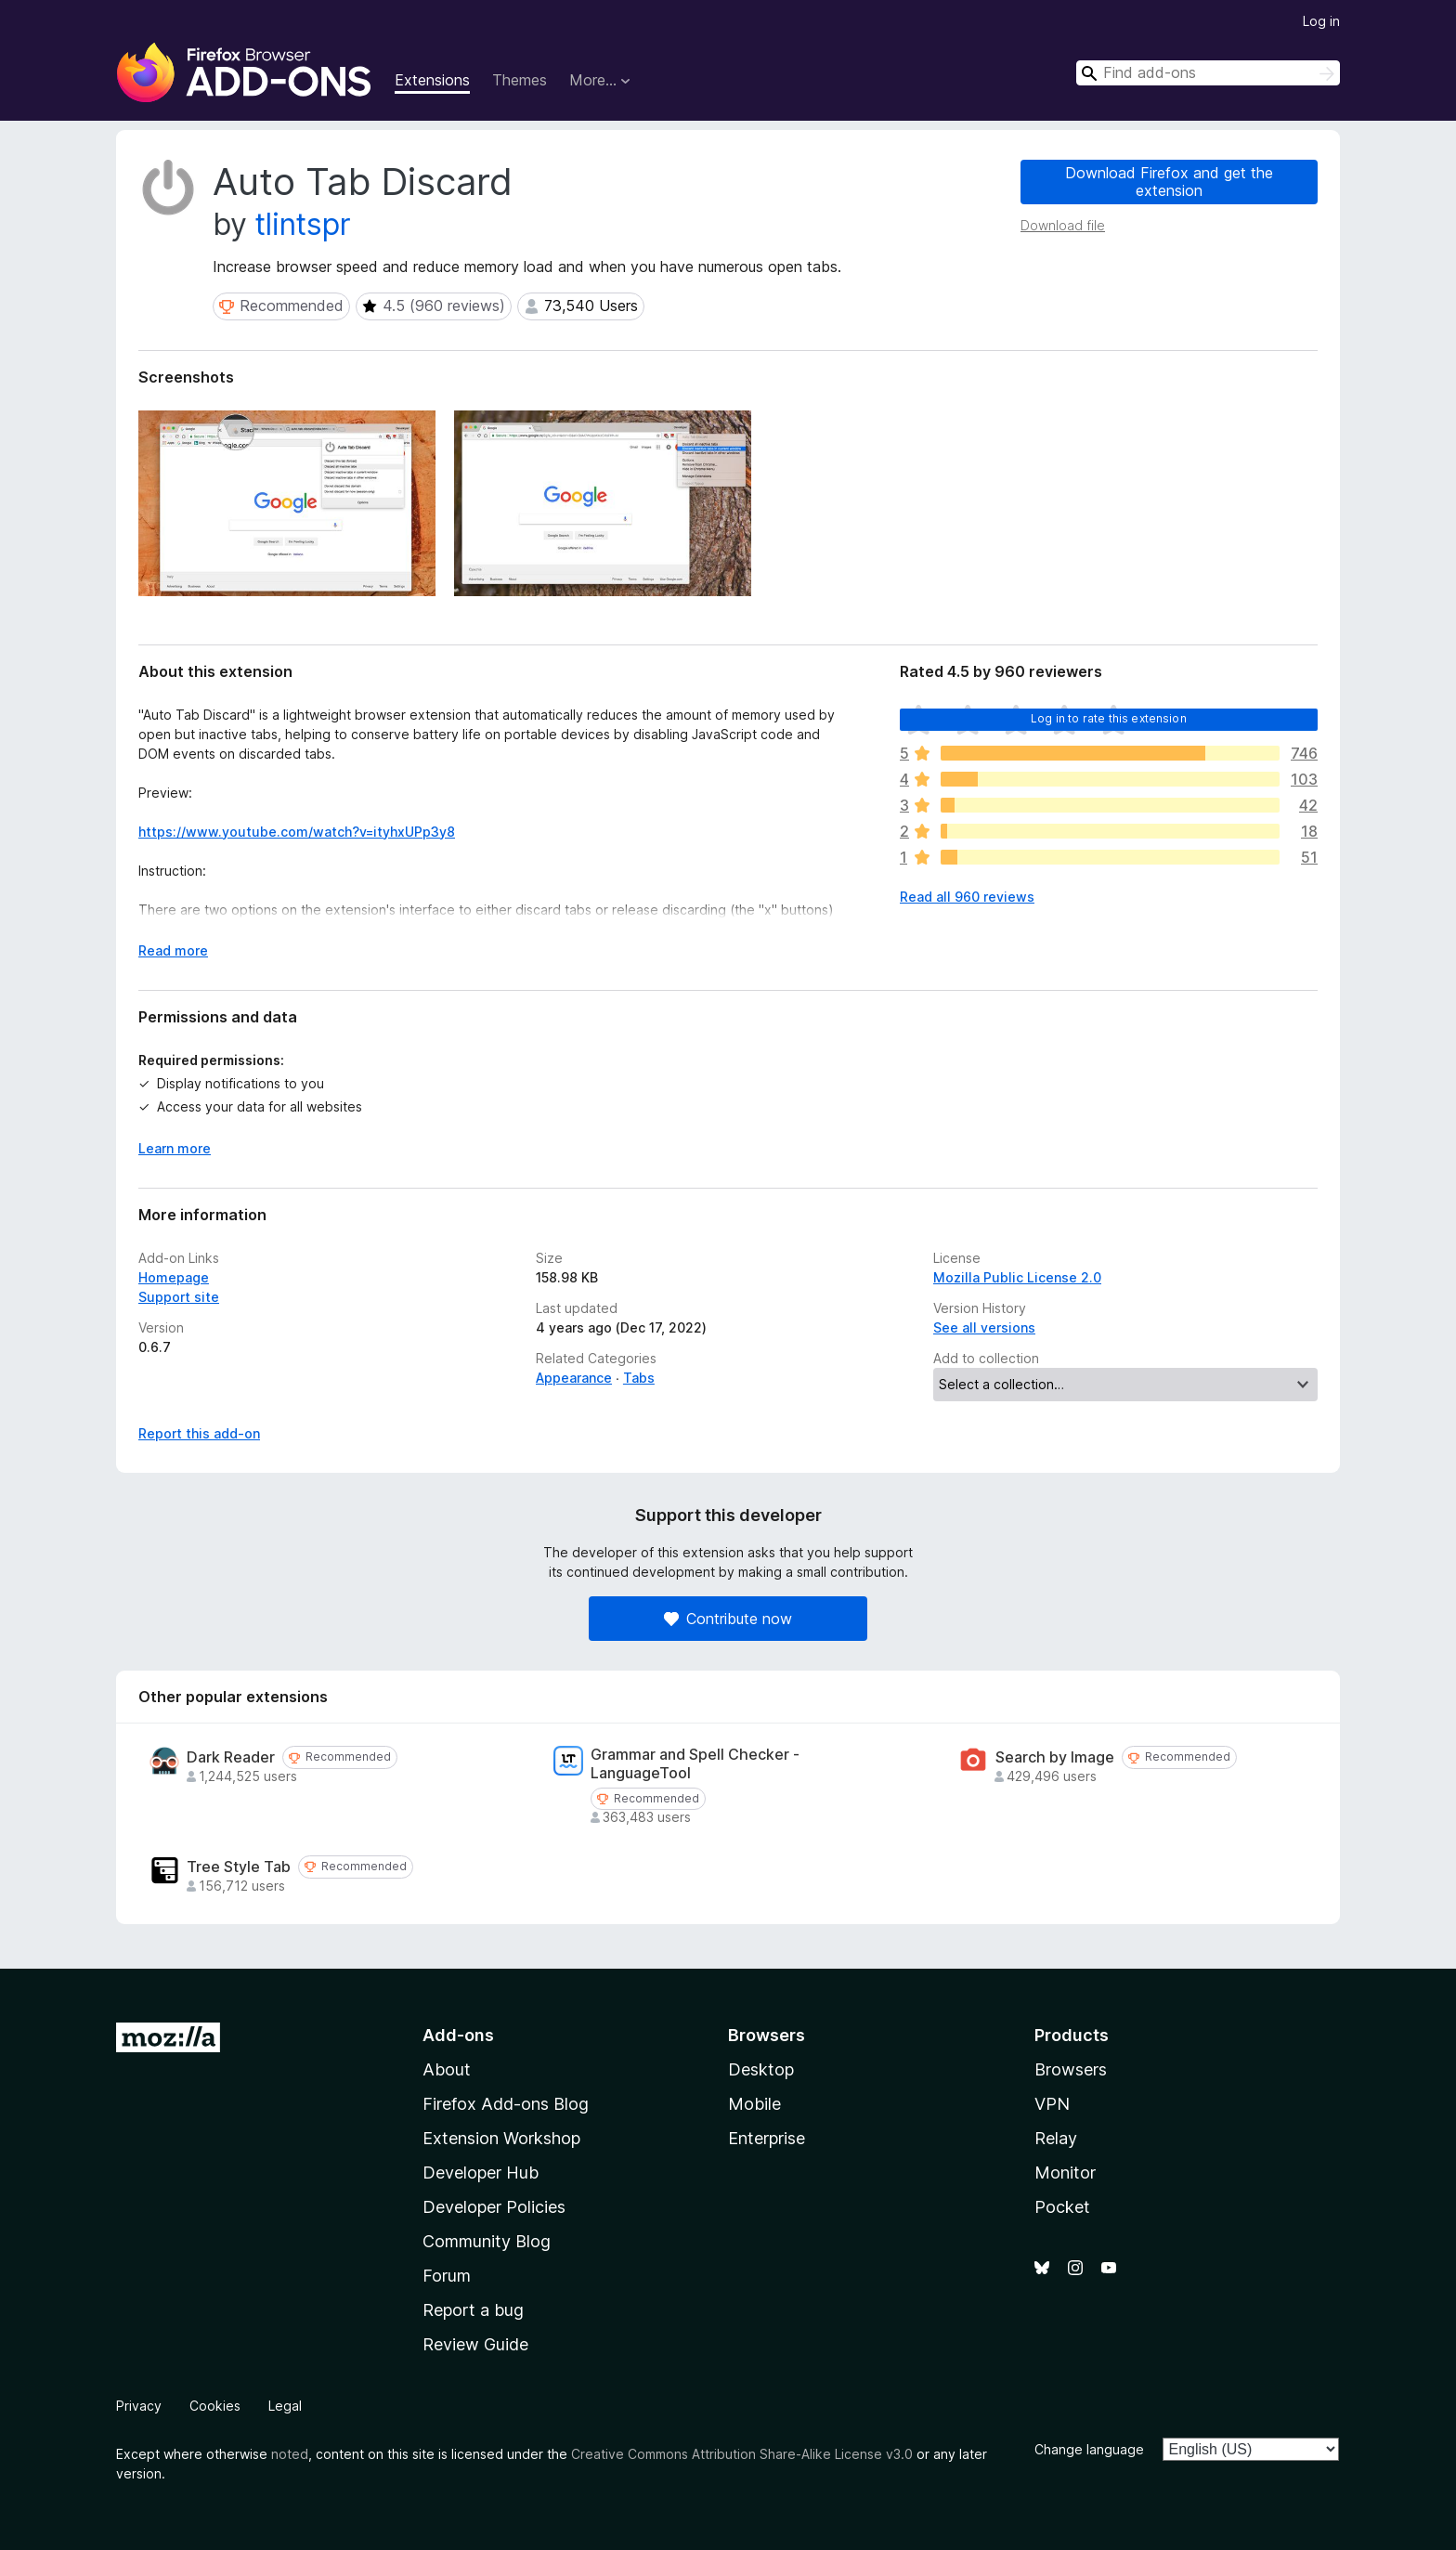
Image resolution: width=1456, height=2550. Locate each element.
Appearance (574, 1378)
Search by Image (1054, 1757)
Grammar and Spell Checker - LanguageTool (695, 1763)
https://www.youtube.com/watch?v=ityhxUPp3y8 (296, 831)
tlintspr (303, 224)
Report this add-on (199, 1433)
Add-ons (458, 2035)
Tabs (639, 1378)
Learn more (174, 1148)
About (446, 2069)
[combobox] (1208, 72)
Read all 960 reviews (967, 896)
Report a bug (473, 2310)
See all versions (984, 1327)
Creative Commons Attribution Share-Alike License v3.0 (742, 2454)
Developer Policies (494, 2207)
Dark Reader (231, 1757)
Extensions (432, 80)
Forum (446, 2275)
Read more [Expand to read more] (173, 950)
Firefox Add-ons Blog (505, 2104)
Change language (1089, 2449)
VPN (1052, 2104)
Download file (1062, 225)
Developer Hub (480, 2172)
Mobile (754, 2104)
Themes (519, 80)
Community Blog (486, 2241)
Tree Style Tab (239, 1867)
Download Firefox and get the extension (1169, 181)
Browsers (1070, 2069)
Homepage (173, 1277)
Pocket (1062, 2207)
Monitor (1065, 2172)
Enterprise (766, 2138)
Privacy (139, 2405)
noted (289, 2454)
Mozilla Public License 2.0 (1017, 1277)
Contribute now (728, 1618)
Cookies (214, 2405)
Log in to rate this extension (1109, 718)
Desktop (761, 2069)
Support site (178, 1297)
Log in (1321, 21)
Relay (1055, 2138)
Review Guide (475, 2344)
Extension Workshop (501, 2138)
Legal (285, 2405)
